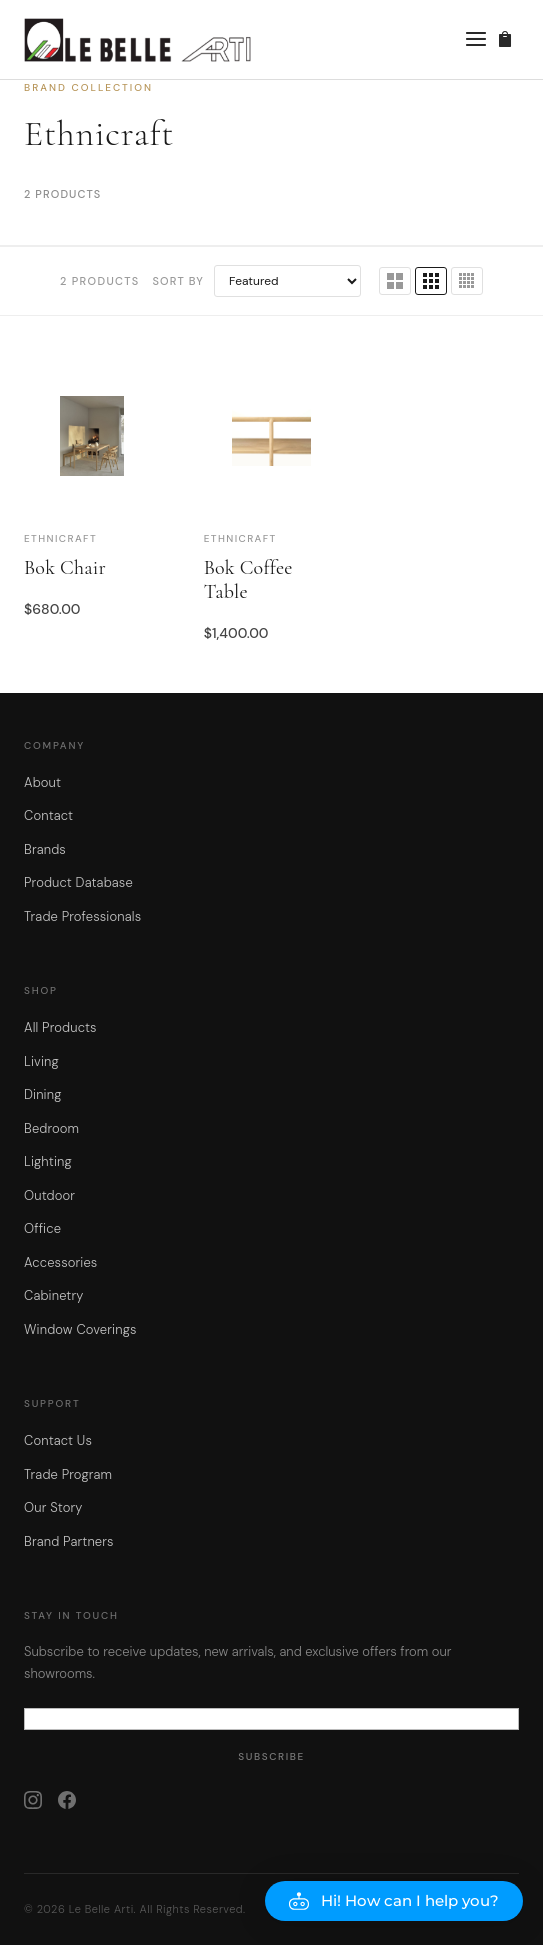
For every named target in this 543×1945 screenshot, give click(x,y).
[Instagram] (33, 1800)
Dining (43, 1094)
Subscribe (271, 1756)
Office (42, 1228)
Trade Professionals (82, 916)
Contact (48, 815)
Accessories (60, 1262)
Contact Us (58, 1440)
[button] (394, 1901)
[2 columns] (395, 281)
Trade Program (68, 1474)
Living (41, 1061)
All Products (60, 1027)
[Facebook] (67, 1800)
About (42, 782)
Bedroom (51, 1128)
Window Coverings (80, 1329)
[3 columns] (431, 281)
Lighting (48, 1161)
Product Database (78, 882)
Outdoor (49, 1195)
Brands (45, 849)
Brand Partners (69, 1541)
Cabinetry (53, 1295)
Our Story (53, 1507)
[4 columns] (467, 281)
